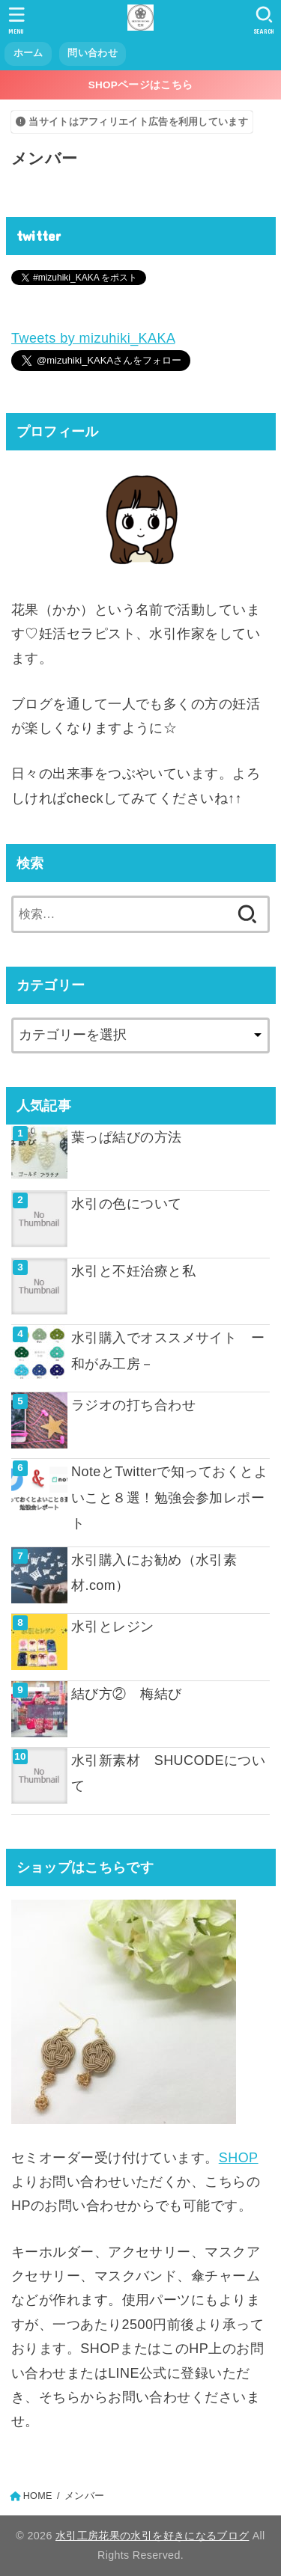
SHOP (239, 2157)
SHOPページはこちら (140, 85)
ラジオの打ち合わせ (133, 1405)
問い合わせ (92, 53)
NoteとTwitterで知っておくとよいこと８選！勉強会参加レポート (169, 1497)
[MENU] (17, 20)
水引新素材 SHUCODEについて (168, 1773)
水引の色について (126, 1203)
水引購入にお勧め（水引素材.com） (154, 1572)
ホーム (28, 53)
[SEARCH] (264, 20)
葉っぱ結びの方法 (126, 1137)
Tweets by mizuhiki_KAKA (93, 338)
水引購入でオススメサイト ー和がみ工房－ (168, 1350)
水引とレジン (112, 1626)
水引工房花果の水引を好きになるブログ (152, 2536)
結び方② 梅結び (126, 1693)
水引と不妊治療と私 (133, 1271)
